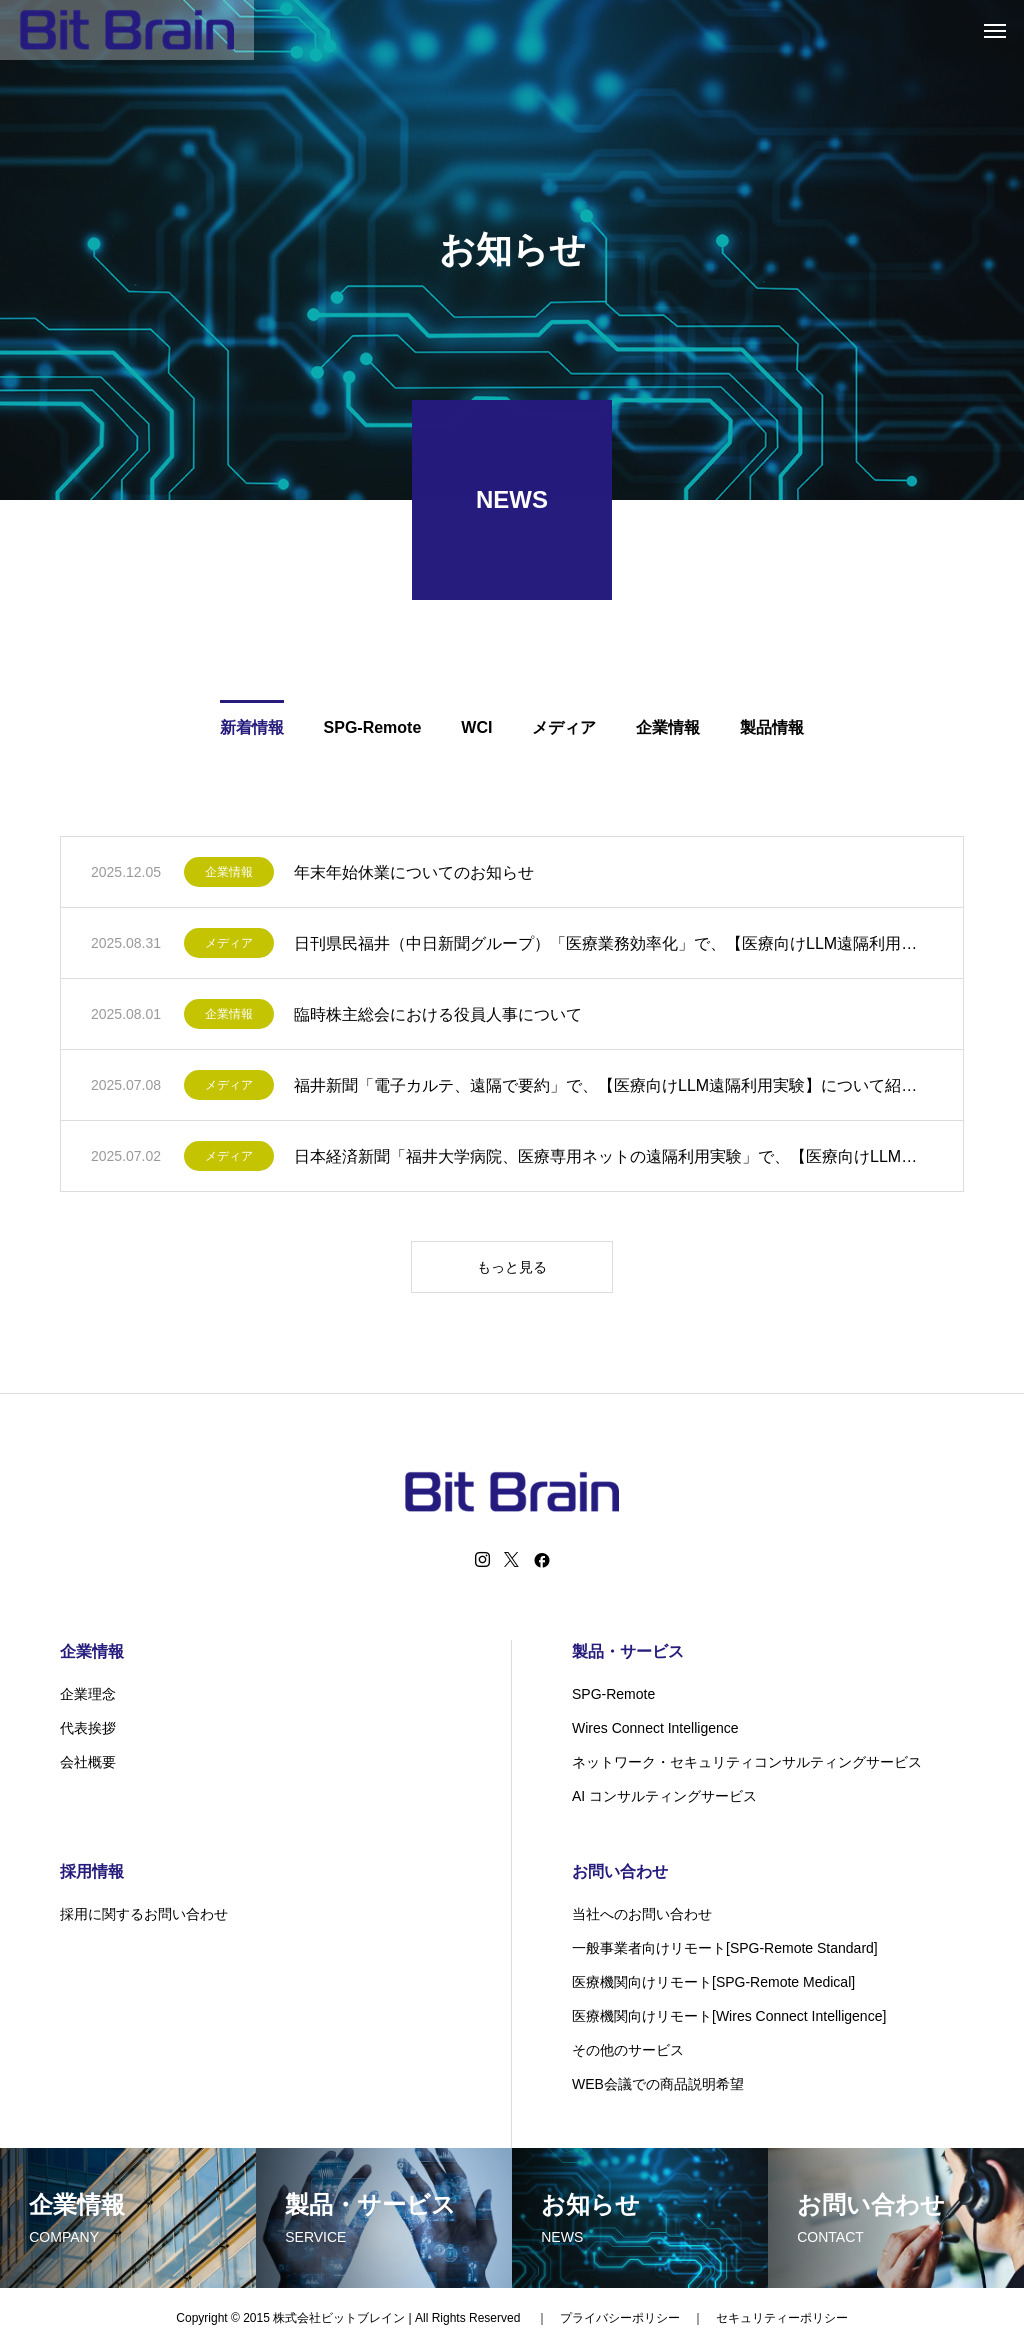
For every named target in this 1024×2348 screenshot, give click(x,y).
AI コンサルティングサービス (664, 1796)
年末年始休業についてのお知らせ (414, 875)
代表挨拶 (88, 1728)
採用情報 (92, 1871)
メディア (229, 947)
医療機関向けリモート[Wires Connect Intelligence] (729, 2016)
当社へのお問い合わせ (642, 1914)
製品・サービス (628, 1651)
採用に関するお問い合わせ (144, 1914)
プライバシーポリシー (620, 2318)
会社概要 (88, 1762)
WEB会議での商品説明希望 (658, 2084)
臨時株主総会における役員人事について (438, 1017)
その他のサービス (628, 2050)
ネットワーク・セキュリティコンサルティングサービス (747, 1762)
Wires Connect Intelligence (655, 1728)
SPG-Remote (613, 1694)
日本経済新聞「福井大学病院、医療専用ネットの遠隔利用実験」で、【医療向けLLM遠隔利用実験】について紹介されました (613, 1159)
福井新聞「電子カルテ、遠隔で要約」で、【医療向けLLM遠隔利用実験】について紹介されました (613, 1088)
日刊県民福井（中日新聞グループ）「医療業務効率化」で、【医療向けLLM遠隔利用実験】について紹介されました (613, 946)
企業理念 (88, 1694)
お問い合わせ (620, 1871)
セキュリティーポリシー (782, 2318)
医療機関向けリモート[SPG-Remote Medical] (713, 1982)
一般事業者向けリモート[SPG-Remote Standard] (725, 1948)
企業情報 (229, 876)
